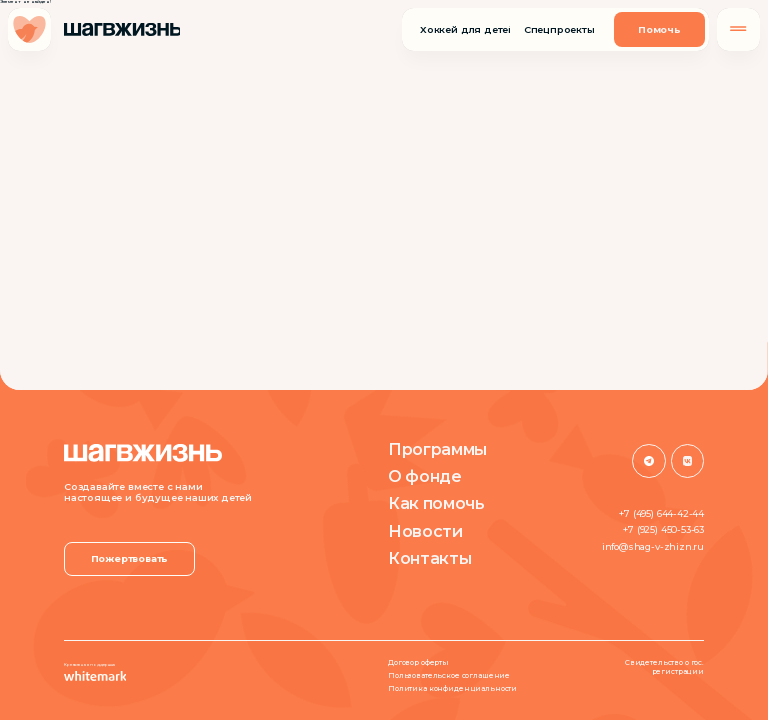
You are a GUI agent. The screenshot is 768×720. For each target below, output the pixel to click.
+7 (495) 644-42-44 (661, 513)
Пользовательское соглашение (449, 676)
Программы (437, 450)
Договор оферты (418, 663)
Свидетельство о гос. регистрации (664, 667)
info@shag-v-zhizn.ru (653, 546)
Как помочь (436, 504)
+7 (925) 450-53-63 (663, 529)
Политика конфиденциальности (452, 689)
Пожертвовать (130, 558)
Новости (425, 532)
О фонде (425, 477)
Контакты (429, 559)
